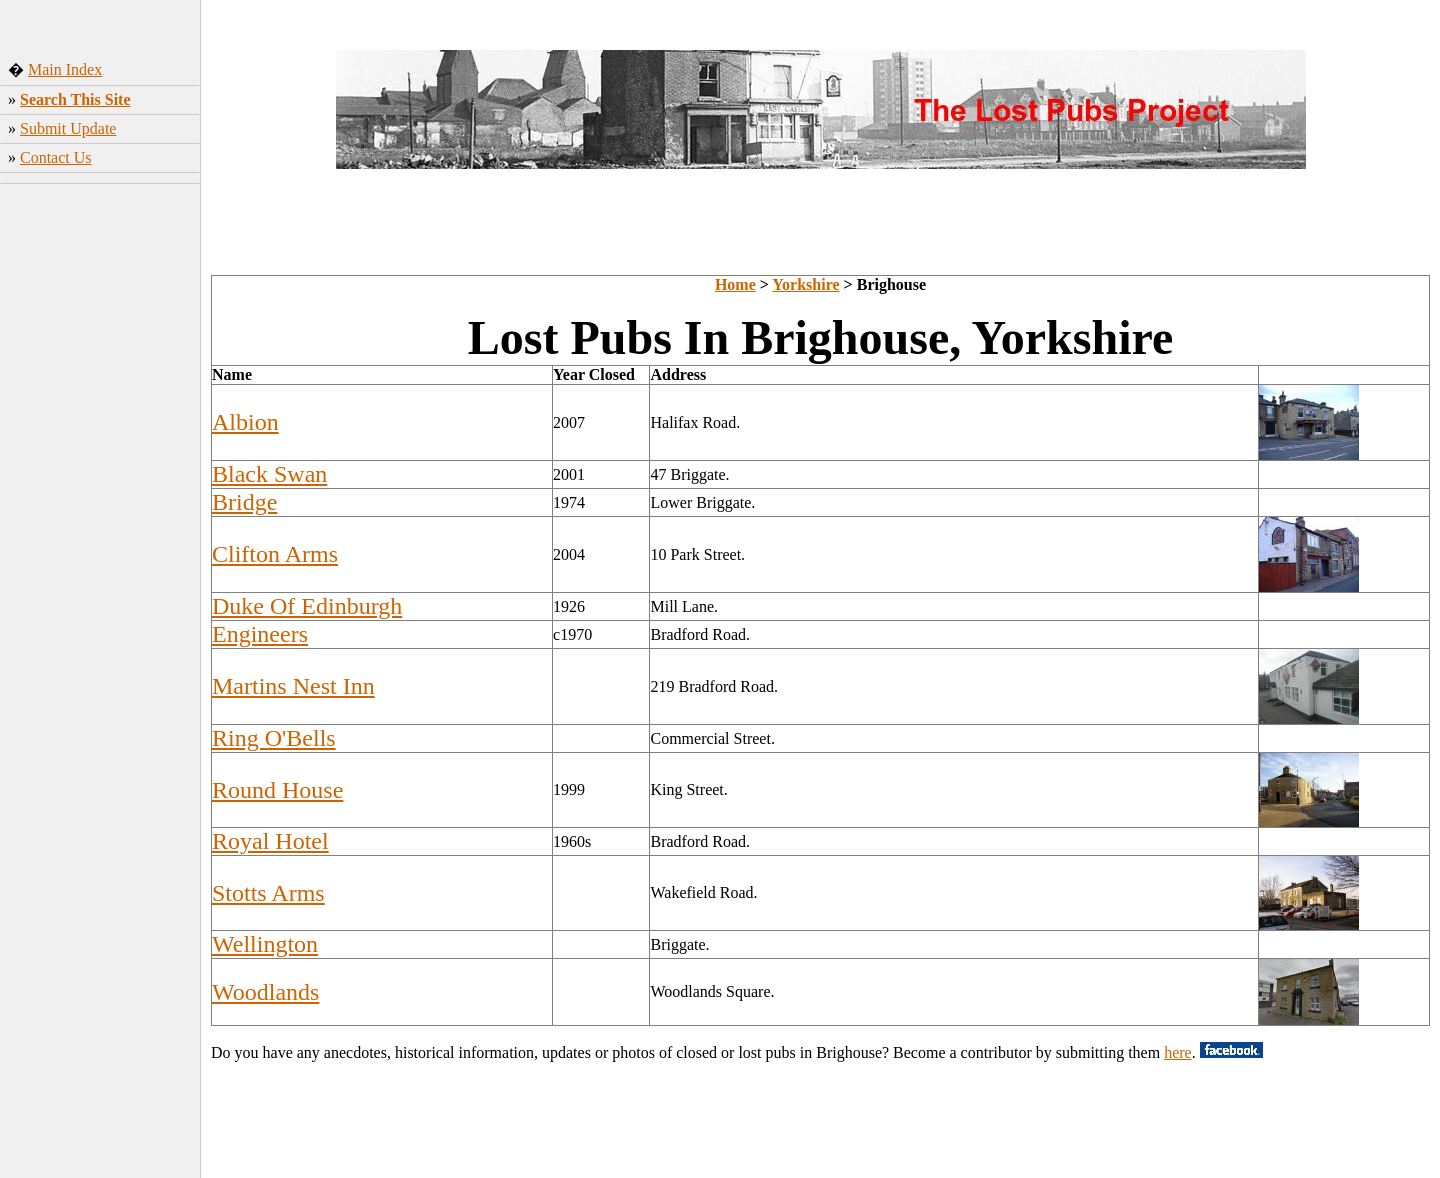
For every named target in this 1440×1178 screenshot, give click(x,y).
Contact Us (56, 157)
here (1178, 1052)
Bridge (244, 502)
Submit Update (68, 128)
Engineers (260, 634)
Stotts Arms (268, 893)
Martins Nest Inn (293, 686)
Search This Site (75, 99)
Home (735, 284)
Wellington (265, 944)
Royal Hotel (270, 841)
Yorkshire (805, 284)
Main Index (65, 69)
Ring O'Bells (274, 738)
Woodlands (265, 992)
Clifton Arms (275, 554)
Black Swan (269, 474)
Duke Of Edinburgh (307, 606)
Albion (245, 422)
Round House (277, 790)
